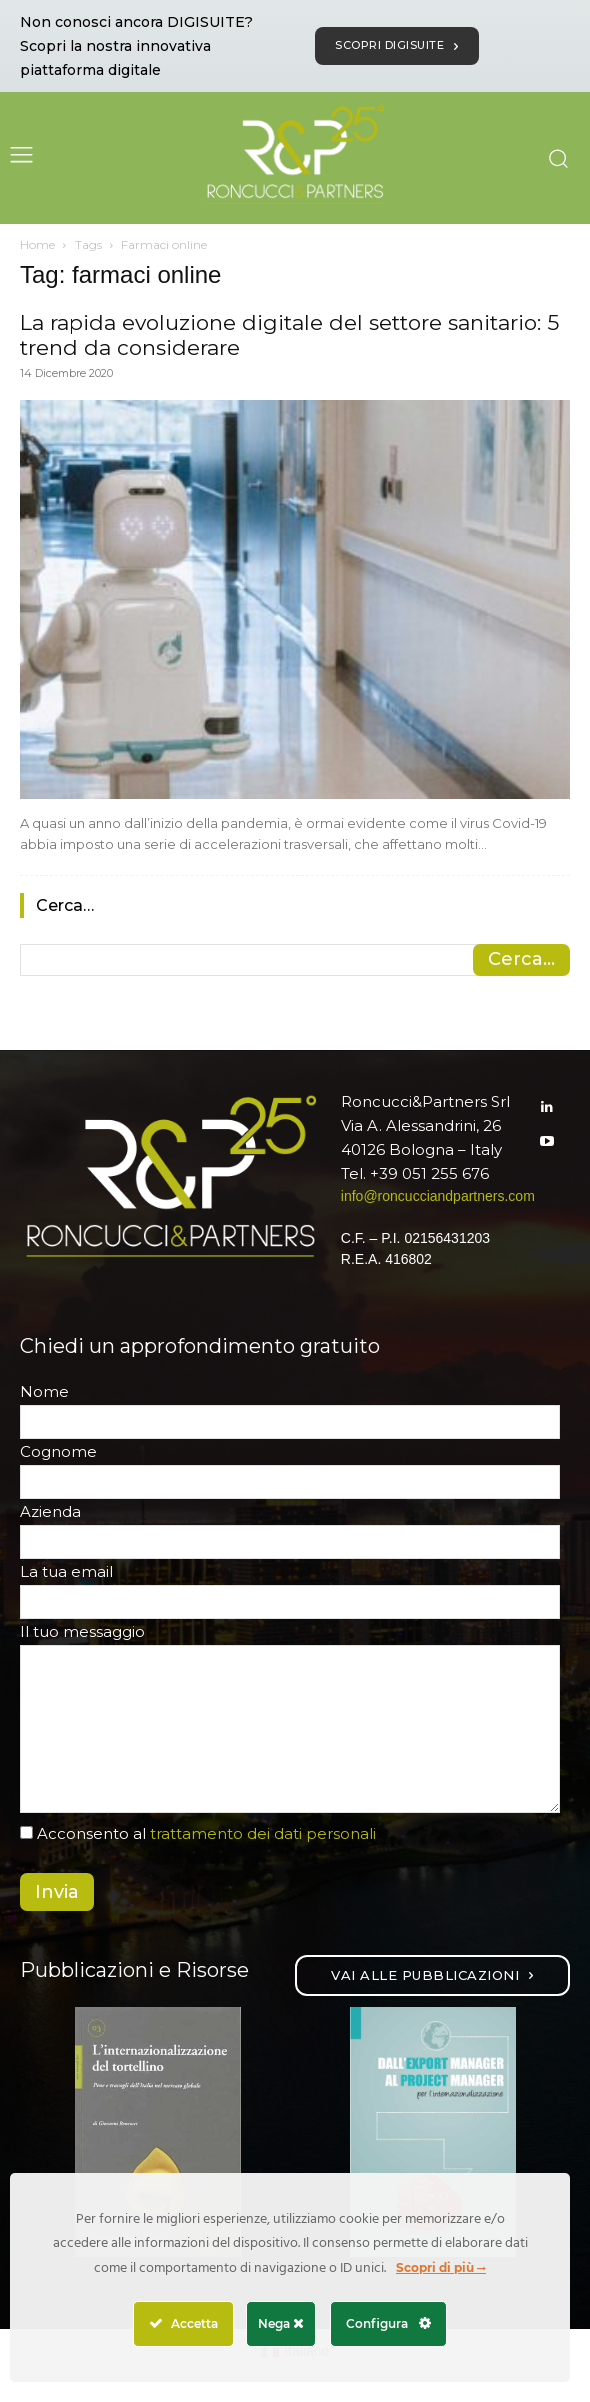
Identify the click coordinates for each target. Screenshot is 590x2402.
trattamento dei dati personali (263, 1833)
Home (37, 244)
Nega (281, 2323)
